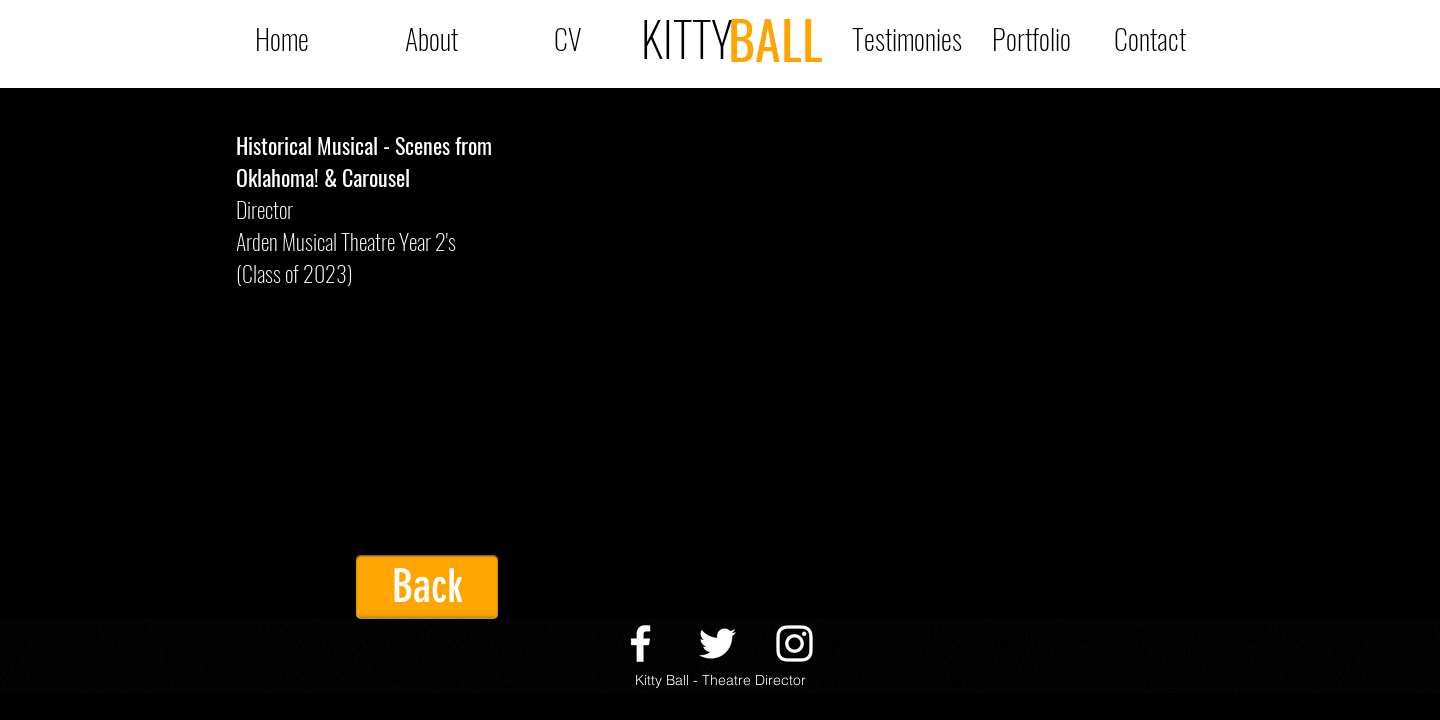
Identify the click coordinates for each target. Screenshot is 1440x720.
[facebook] (640, 643)
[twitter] (717, 643)
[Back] (427, 587)
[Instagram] (794, 643)
